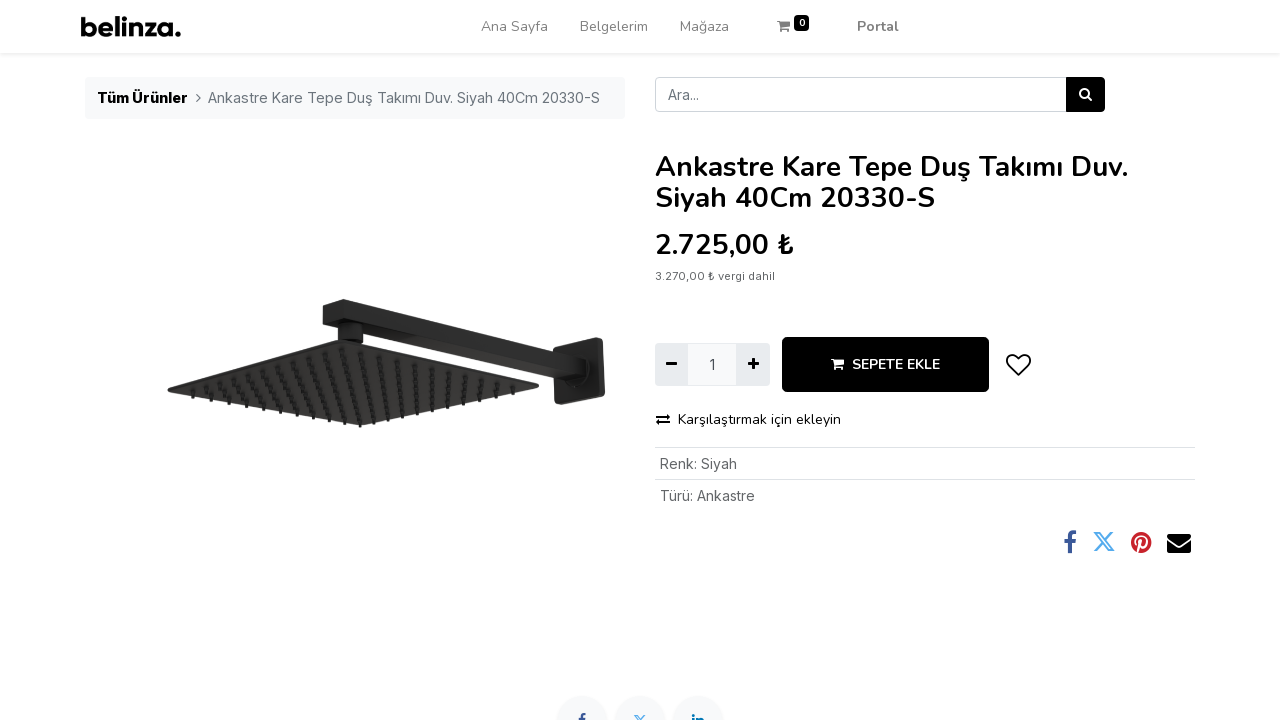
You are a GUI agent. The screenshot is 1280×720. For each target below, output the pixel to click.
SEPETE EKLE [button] (885, 364)
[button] (1019, 365)
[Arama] (1085, 94)
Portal (878, 26)
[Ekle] (752, 364)
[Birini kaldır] (671, 364)
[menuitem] (514, 26)
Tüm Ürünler (142, 97)
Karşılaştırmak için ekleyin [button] (748, 419)
